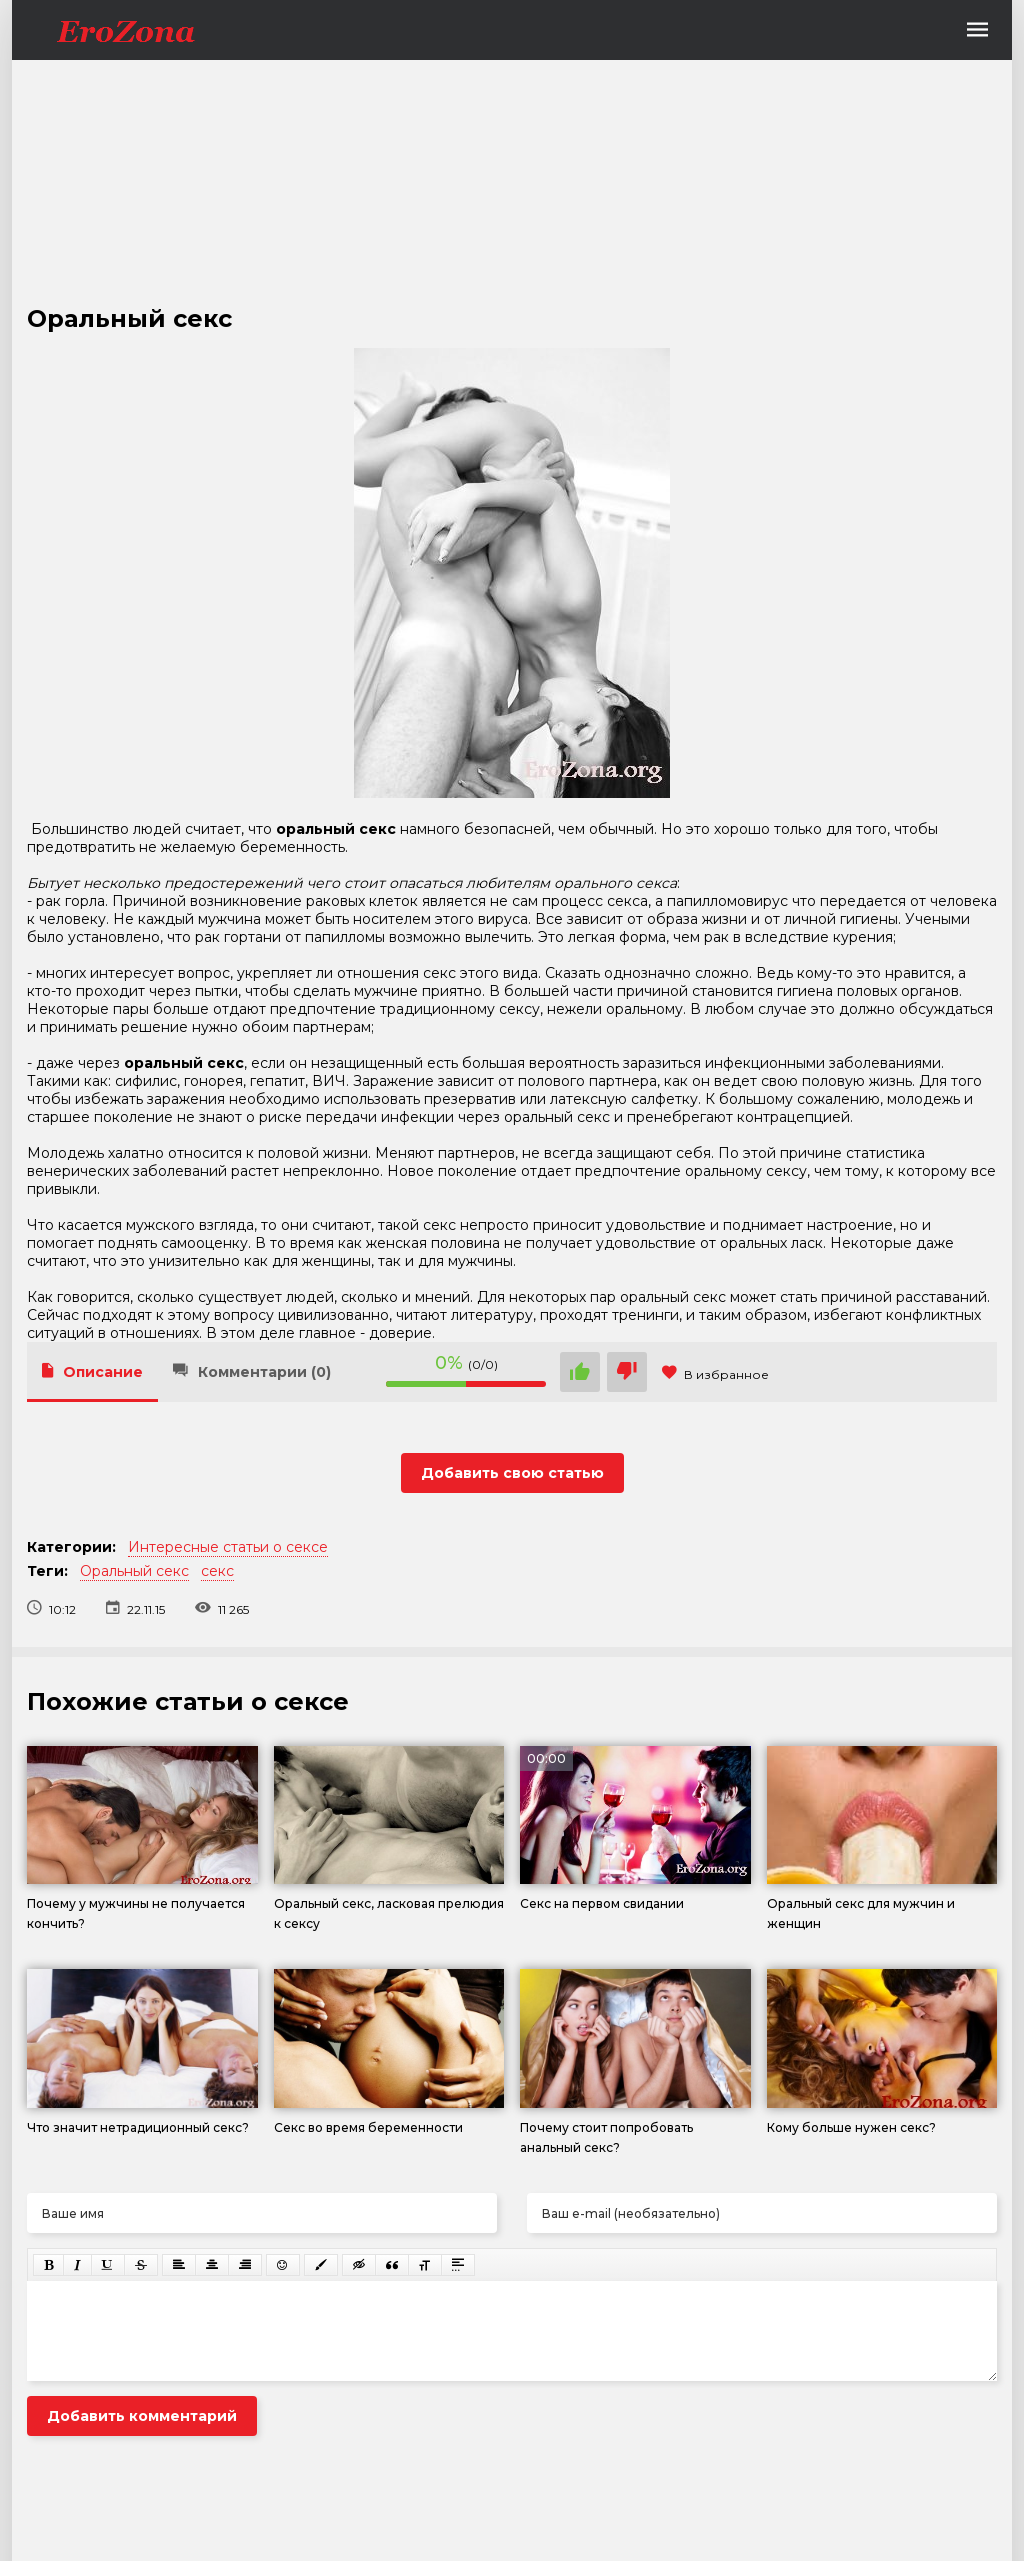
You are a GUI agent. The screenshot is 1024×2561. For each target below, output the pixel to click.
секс (217, 1571)
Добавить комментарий (142, 2416)
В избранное (715, 1374)
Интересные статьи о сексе (228, 1547)
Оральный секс (134, 1571)
